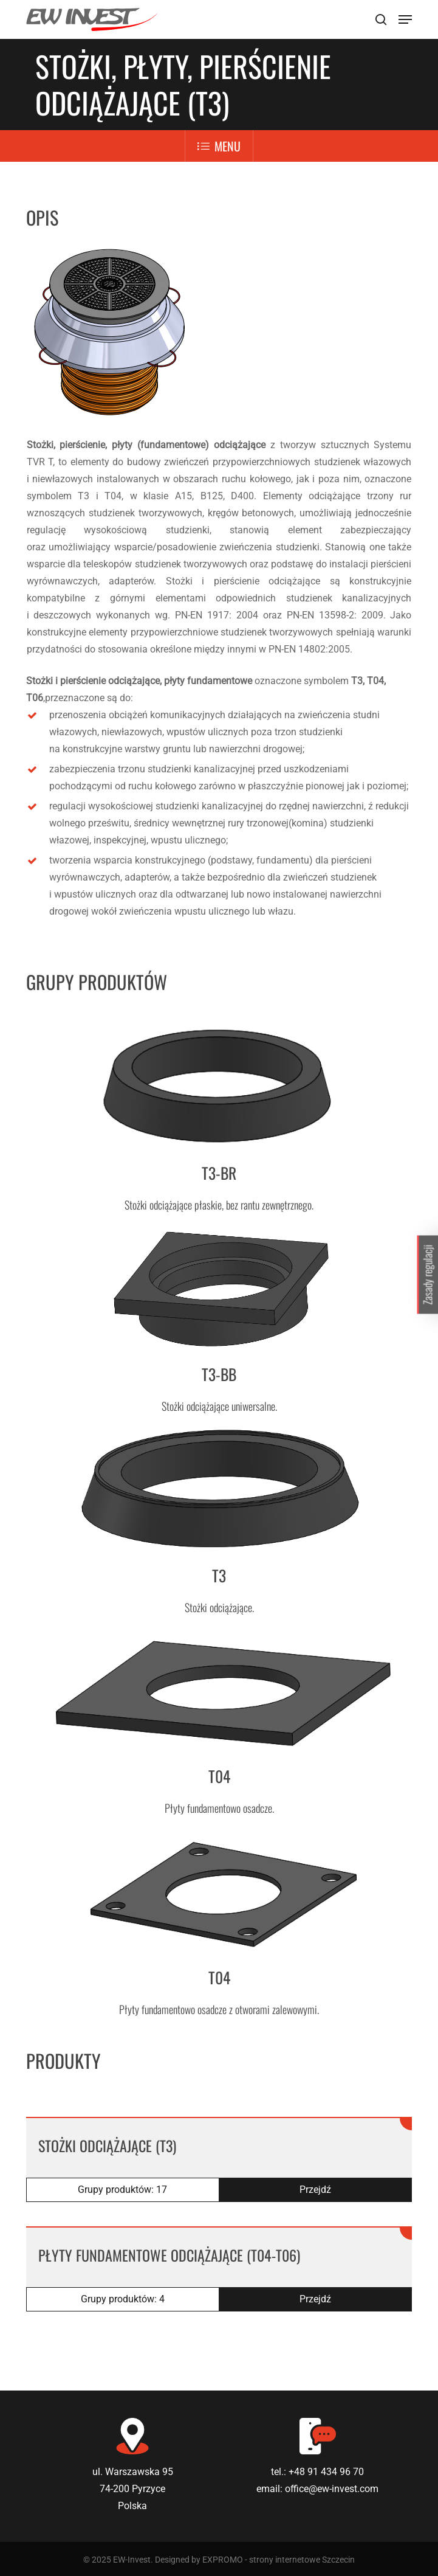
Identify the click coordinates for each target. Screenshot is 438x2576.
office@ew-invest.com (331, 2489)
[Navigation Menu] (405, 19)
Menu (219, 146)
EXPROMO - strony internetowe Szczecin (278, 2559)
